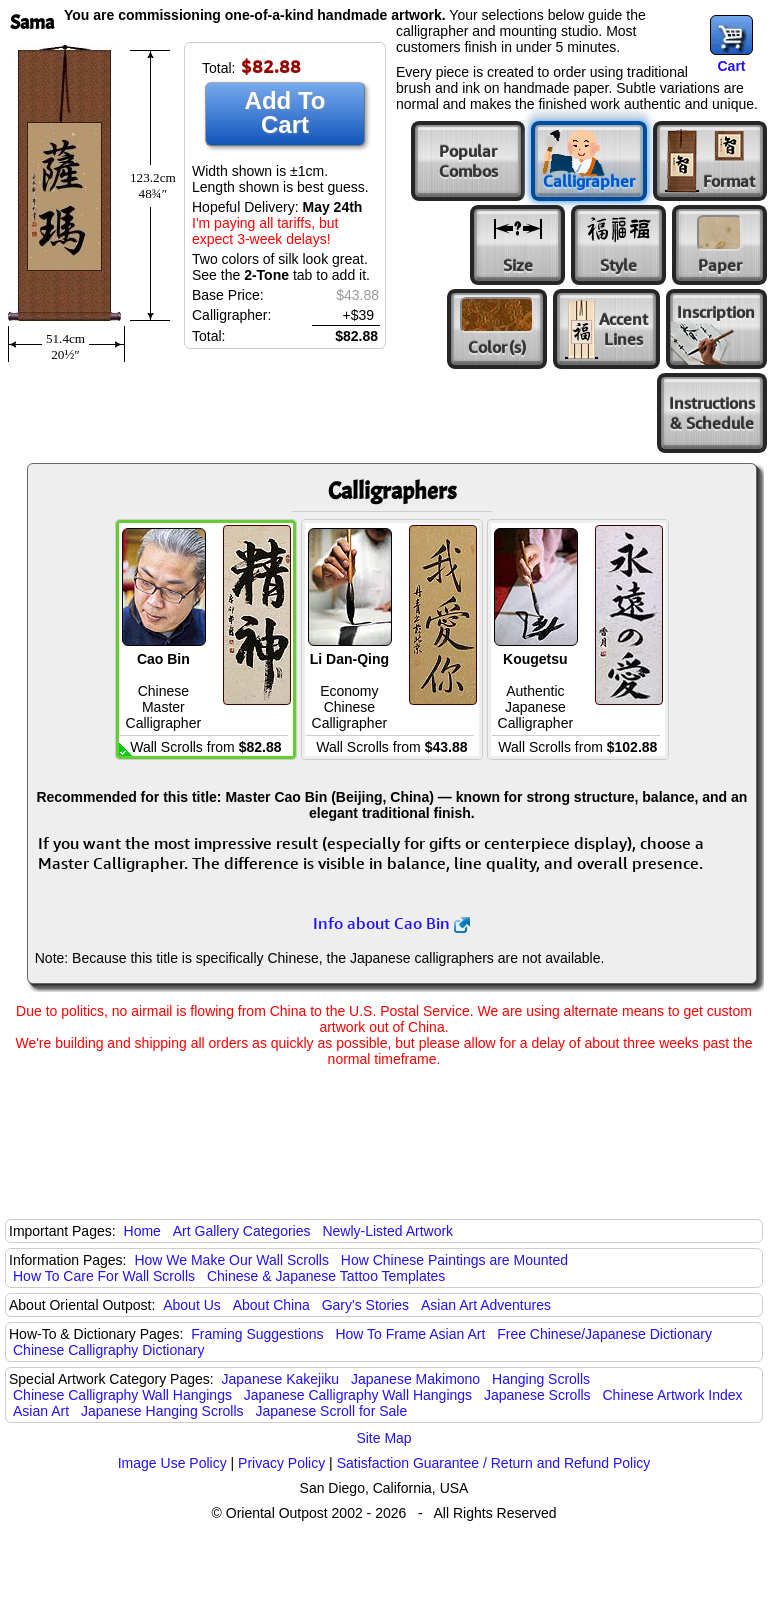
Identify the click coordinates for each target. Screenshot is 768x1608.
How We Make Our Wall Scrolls (231, 1260)
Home (142, 1231)
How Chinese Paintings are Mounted (454, 1260)
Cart (731, 66)
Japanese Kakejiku (281, 1379)
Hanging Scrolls (541, 1379)
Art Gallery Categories (242, 1231)
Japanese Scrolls (537, 1395)
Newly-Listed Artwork (387, 1231)
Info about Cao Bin (391, 923)
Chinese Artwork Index (673, 1395)
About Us (192, 1305)
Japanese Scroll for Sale (331, 1411)
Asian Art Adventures (486, 1305)
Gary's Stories (365, 1305)
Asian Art (41, 1411)
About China (271, 1305)
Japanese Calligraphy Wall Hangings (358, 1395)
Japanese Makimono (415, 1379)
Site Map (383, 1438)
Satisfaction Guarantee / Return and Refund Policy (494, 1463)
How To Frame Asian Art (410, 1334)
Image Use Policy (172, 1463)
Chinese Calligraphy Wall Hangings (122, 1395)
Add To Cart (285, 112)
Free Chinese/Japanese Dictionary (604, 1334)
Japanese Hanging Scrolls (162, 1411)
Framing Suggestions (257, 1334)
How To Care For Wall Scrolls (104, 1276)
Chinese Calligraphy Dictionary (108, 1350)
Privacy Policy (281, 1463)
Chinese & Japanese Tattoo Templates (326, 1276)
